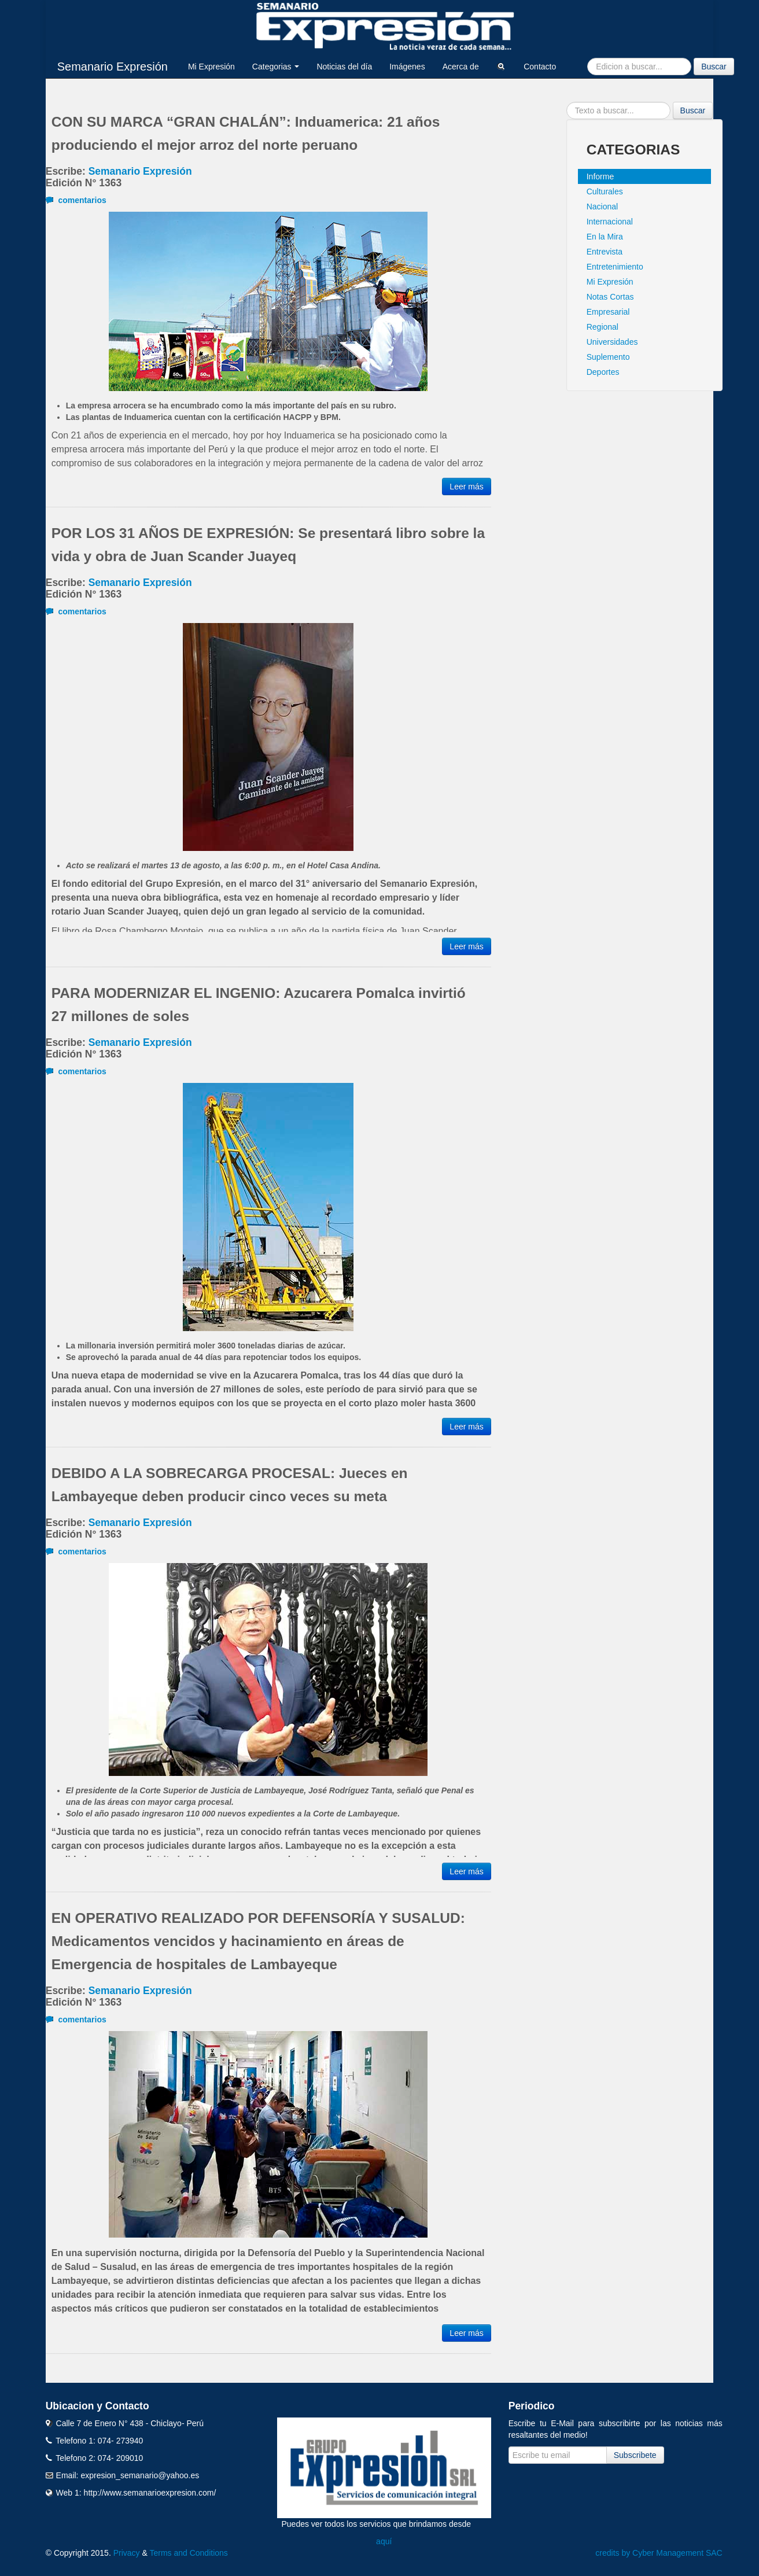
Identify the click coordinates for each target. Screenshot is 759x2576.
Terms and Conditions (188, 2552)
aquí (384, 2541)
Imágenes (407, 66)
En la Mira (605, 236)
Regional (602, 326)
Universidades (612, 342)
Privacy (126, 2552)
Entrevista (604, 251)
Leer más (466, 486)
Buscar (714, 66)
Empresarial (608, 311)
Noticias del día (344, 66)
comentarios (76, 200)
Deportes (603, 372)
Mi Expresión (211, 66)
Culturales (605, 191)
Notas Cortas (610, 296)
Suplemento (608, 357)
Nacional (602, 206)
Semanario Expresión (112, 66)
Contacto (540, 66)
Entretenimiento (615, 266)
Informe (600, 176)
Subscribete (635, 2455)
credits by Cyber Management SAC (658, 2552)
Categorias (276, 66)
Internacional (610, 221)
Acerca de (461, 66)
